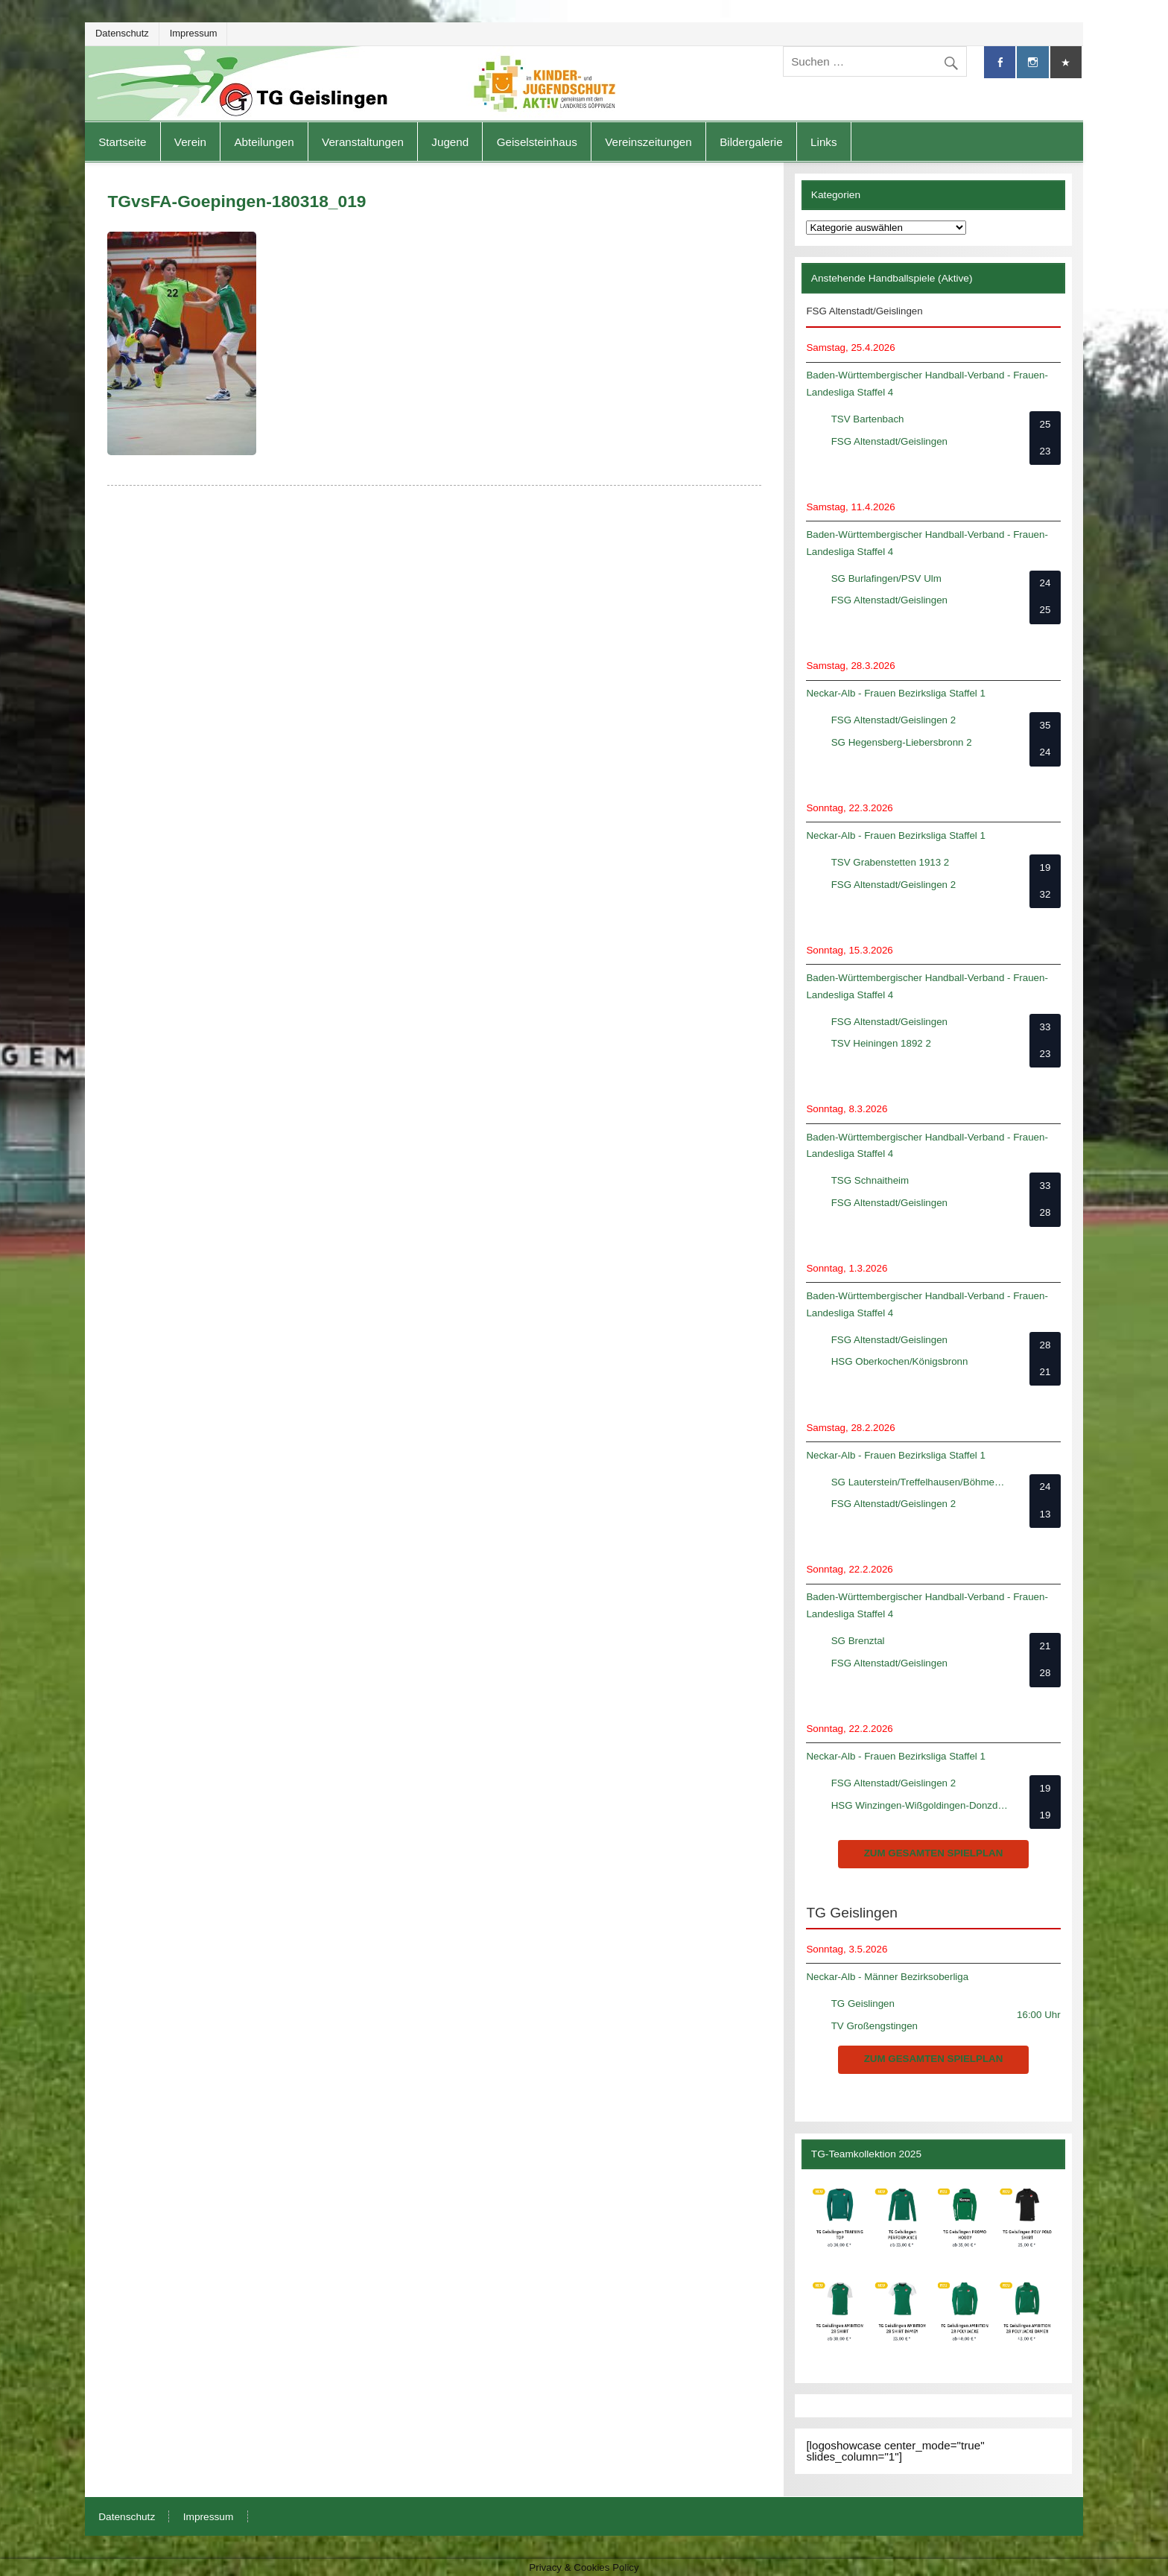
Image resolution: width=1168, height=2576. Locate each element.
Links (823, 142)
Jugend (450, 142)
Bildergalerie (751, 142)
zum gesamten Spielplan (933, 1853)
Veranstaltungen (363, 142)
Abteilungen (263, 142)
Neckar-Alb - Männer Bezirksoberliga (887, 1976)
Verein (190, 142)
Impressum (194, 33)
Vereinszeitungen (648, 142)
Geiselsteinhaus (537, 142)
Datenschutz (122, 33)
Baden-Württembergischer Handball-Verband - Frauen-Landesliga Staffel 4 (926, 383)
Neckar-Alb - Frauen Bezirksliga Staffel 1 (896, 693)
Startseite (122, 142)
